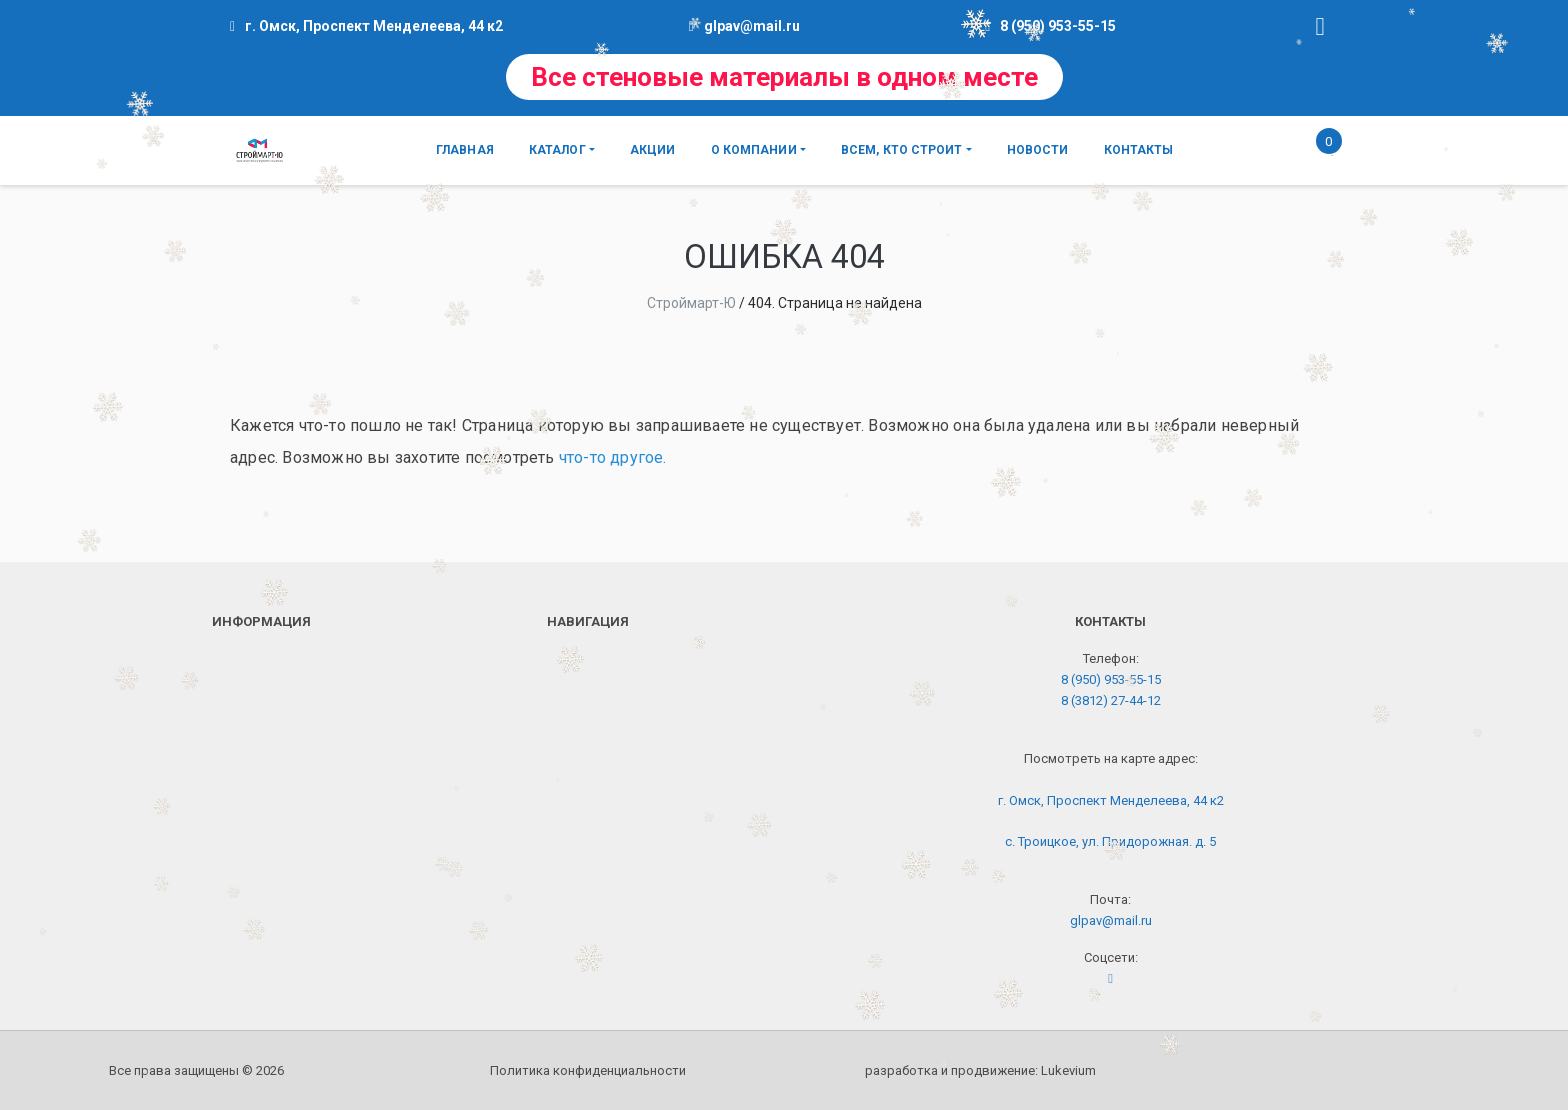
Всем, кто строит (902, 150)
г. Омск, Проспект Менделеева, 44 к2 (1111, 800)
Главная (465, 150)
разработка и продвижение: (980, 1070)
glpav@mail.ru (752, 26)
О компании (754, 150)
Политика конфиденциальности (588, 1070)
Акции (653, 150)
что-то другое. (613, 457)
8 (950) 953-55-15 (1058, 26)
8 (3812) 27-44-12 (1111, 700)
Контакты (1139, 150)
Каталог (557, 150)
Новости (1038, 150)
